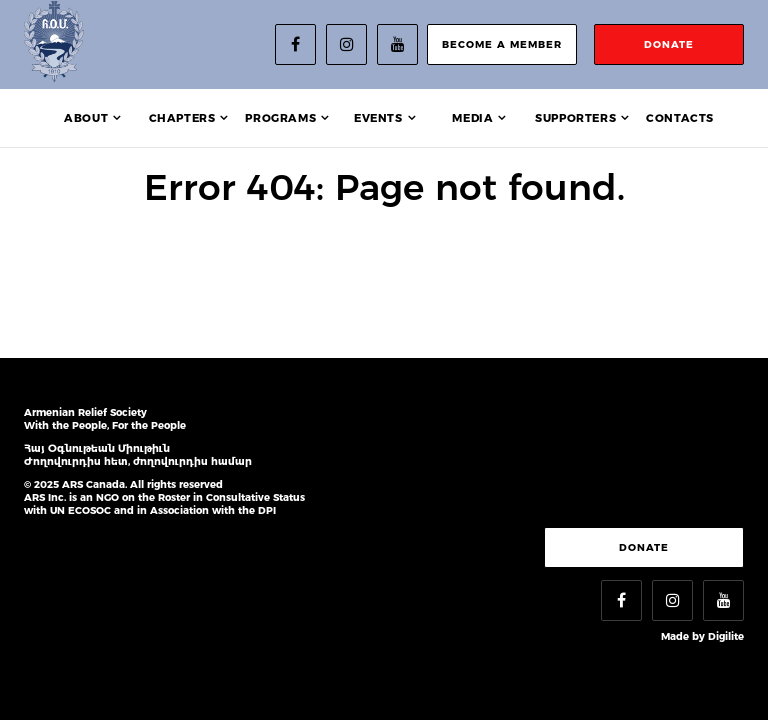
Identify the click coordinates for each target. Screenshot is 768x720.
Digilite (726, 636)
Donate (644, 547)
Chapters (182, 118)
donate (669, 44)
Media (472, 118)
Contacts (680, 118)
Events (378, 118)
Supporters (575, 118)
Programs (280, 118)
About (86, 118)
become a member (502, 44)
